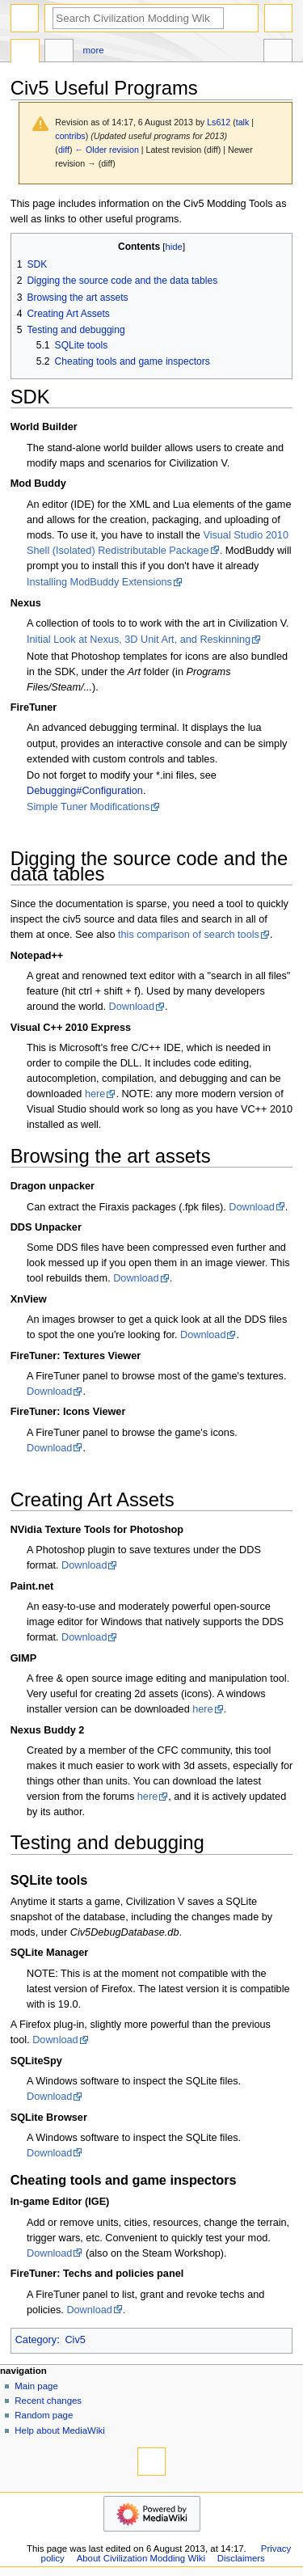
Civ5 (75, 2340)
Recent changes (48, 2400)
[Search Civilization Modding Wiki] (138, 18)
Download (131, 1006)
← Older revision (106, 149)
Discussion (59, 52)
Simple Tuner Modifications (88, 807)
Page (25, 52)
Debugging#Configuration (85, 790)
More (93, 50)
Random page (44, 2415)
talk (243, 122)
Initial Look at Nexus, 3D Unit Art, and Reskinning (138, 639)
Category (36, 2340)
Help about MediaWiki (59, 2430)
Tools (278, 52)
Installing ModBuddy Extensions (99, 582)
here (95, 1094)
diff (63, 149)
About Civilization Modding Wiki (141, 2558)
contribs (70, 136)
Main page (36, 2386)
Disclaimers (241, 2558)
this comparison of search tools (188, 934)
